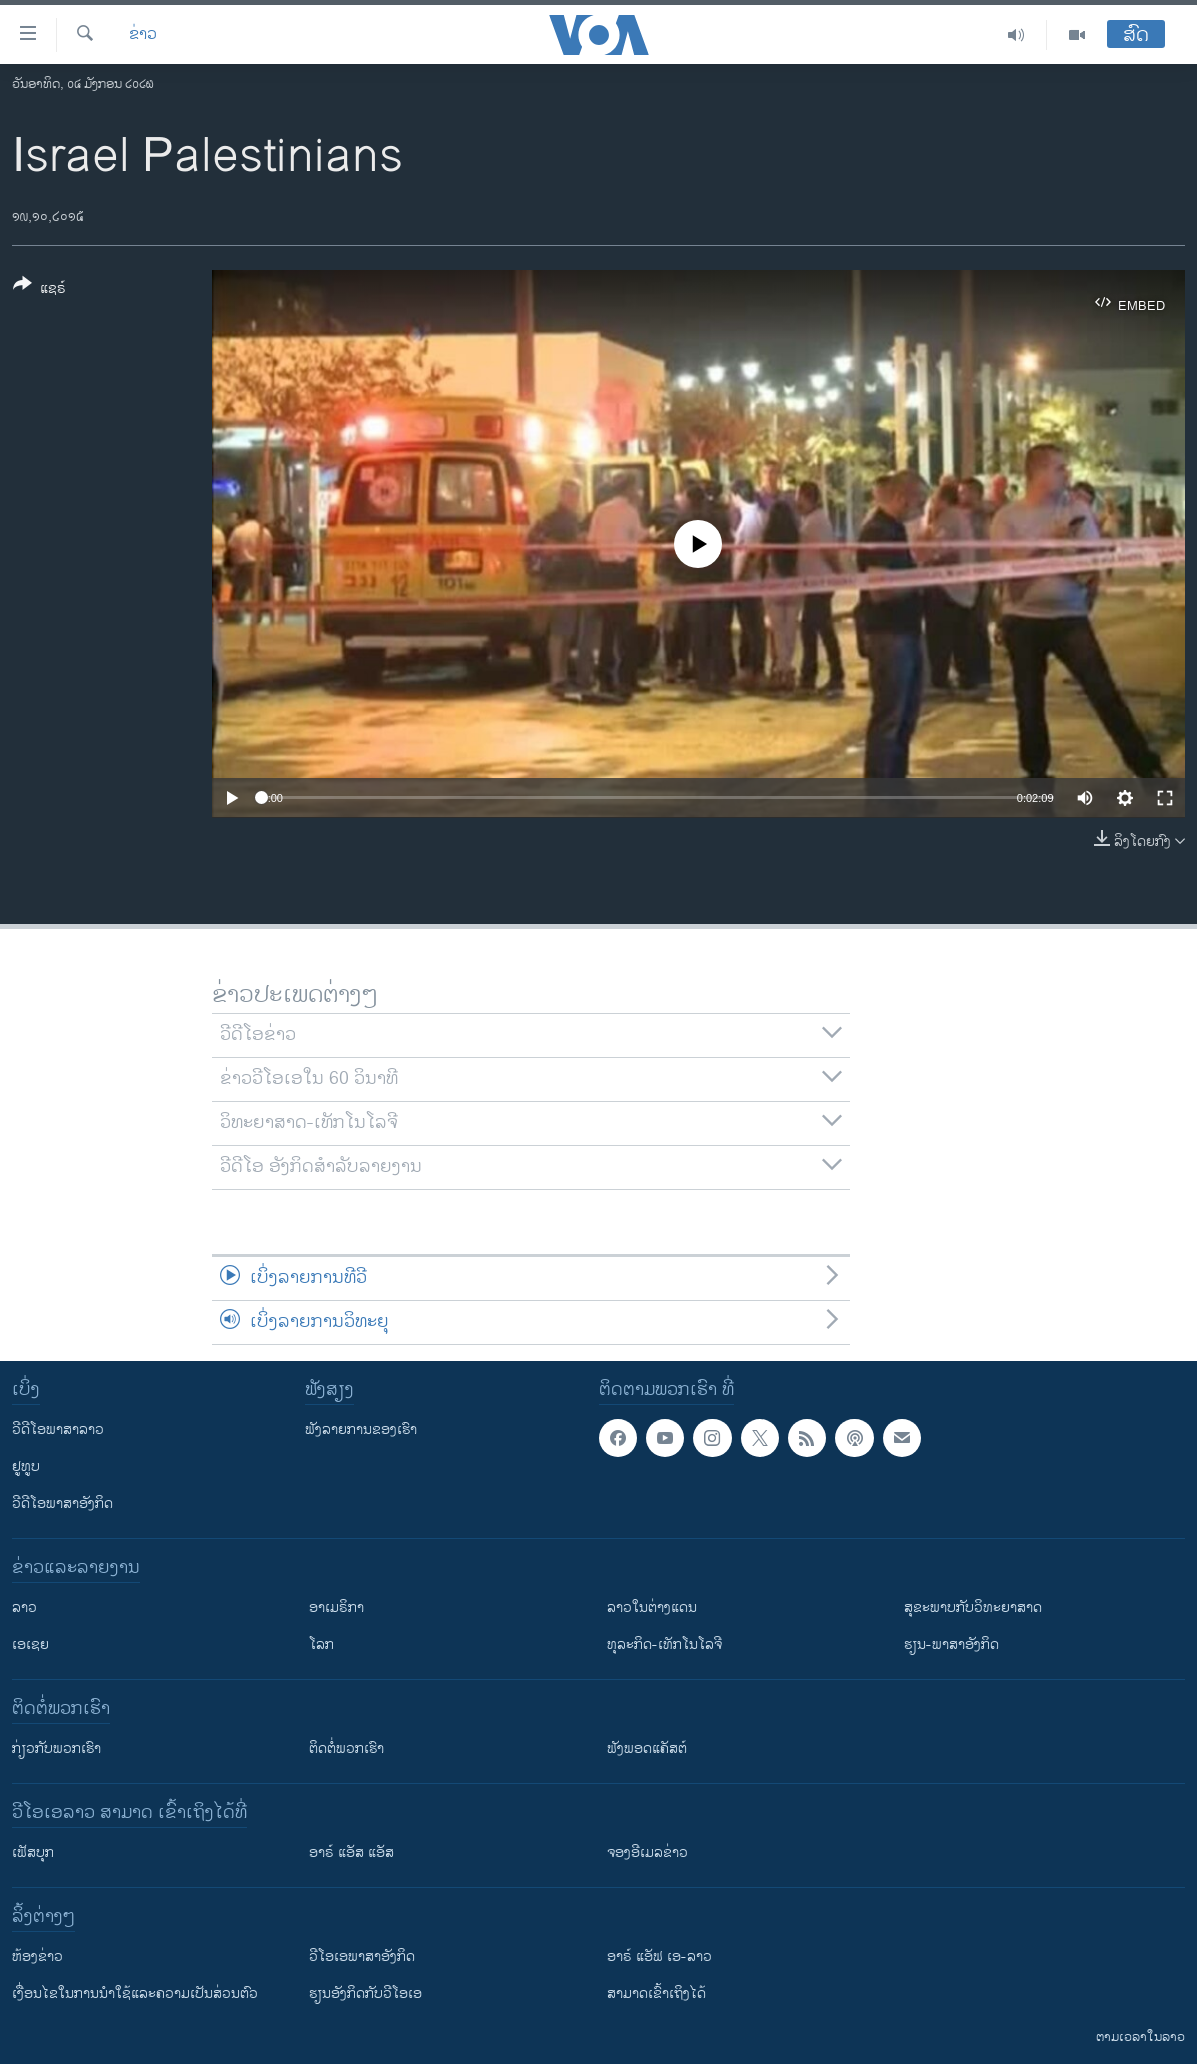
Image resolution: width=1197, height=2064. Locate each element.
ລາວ (24, 1607)
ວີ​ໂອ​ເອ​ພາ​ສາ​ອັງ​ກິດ (362, 1956)
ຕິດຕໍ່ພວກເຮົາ (346, 1748)
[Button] (39, 290)
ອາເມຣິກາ (336, 1607)
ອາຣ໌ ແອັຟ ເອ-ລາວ (659, 1956)
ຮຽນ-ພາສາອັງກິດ (951, 1644)
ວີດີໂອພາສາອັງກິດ (62, 1503)
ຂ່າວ (143, 35)
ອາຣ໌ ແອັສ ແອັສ (351, 1852)
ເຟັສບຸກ (33, 1852)
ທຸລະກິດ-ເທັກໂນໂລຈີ (664, 1644)
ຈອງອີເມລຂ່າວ (647, 1852)
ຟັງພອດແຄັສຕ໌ (647, 1748)
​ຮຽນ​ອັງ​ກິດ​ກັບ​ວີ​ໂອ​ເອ (365, 1993)
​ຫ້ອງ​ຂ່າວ (37, 1956)
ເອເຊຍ (30, 1644)
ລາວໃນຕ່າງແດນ (652, 1607)
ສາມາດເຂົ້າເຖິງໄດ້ (656, 1993)
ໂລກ (321, 1644)
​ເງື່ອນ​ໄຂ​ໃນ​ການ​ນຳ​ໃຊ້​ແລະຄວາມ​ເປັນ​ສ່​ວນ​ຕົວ (135, 1993)
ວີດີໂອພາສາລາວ (58, 1429)
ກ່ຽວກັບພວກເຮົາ (56, 1748)
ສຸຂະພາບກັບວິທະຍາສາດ (973, 1607)
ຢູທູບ (26, 1466)
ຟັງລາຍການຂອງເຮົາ (361, 1429)
